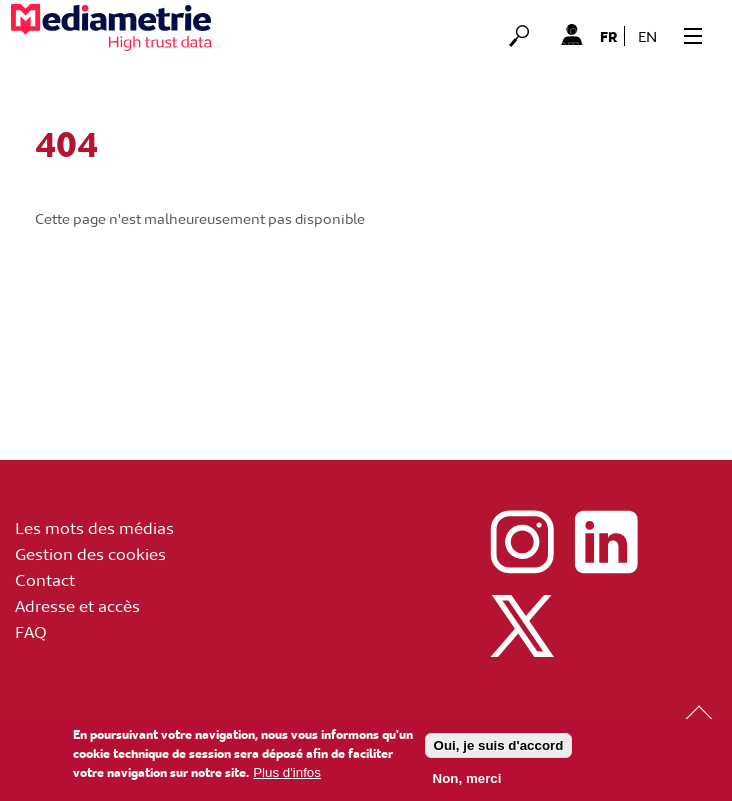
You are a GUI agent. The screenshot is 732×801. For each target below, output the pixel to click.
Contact (45, 579)
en (647, 36)
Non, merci (467, 781)
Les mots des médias (94, 527)
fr (609, 36)
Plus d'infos (287, 775)
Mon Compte (571, 34)
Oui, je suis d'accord (499, 748)
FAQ (31, 631)
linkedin (606, 542)
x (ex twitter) (522, 626)
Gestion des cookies (90, 553)
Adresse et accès (77, 605)
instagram (522, 542)
